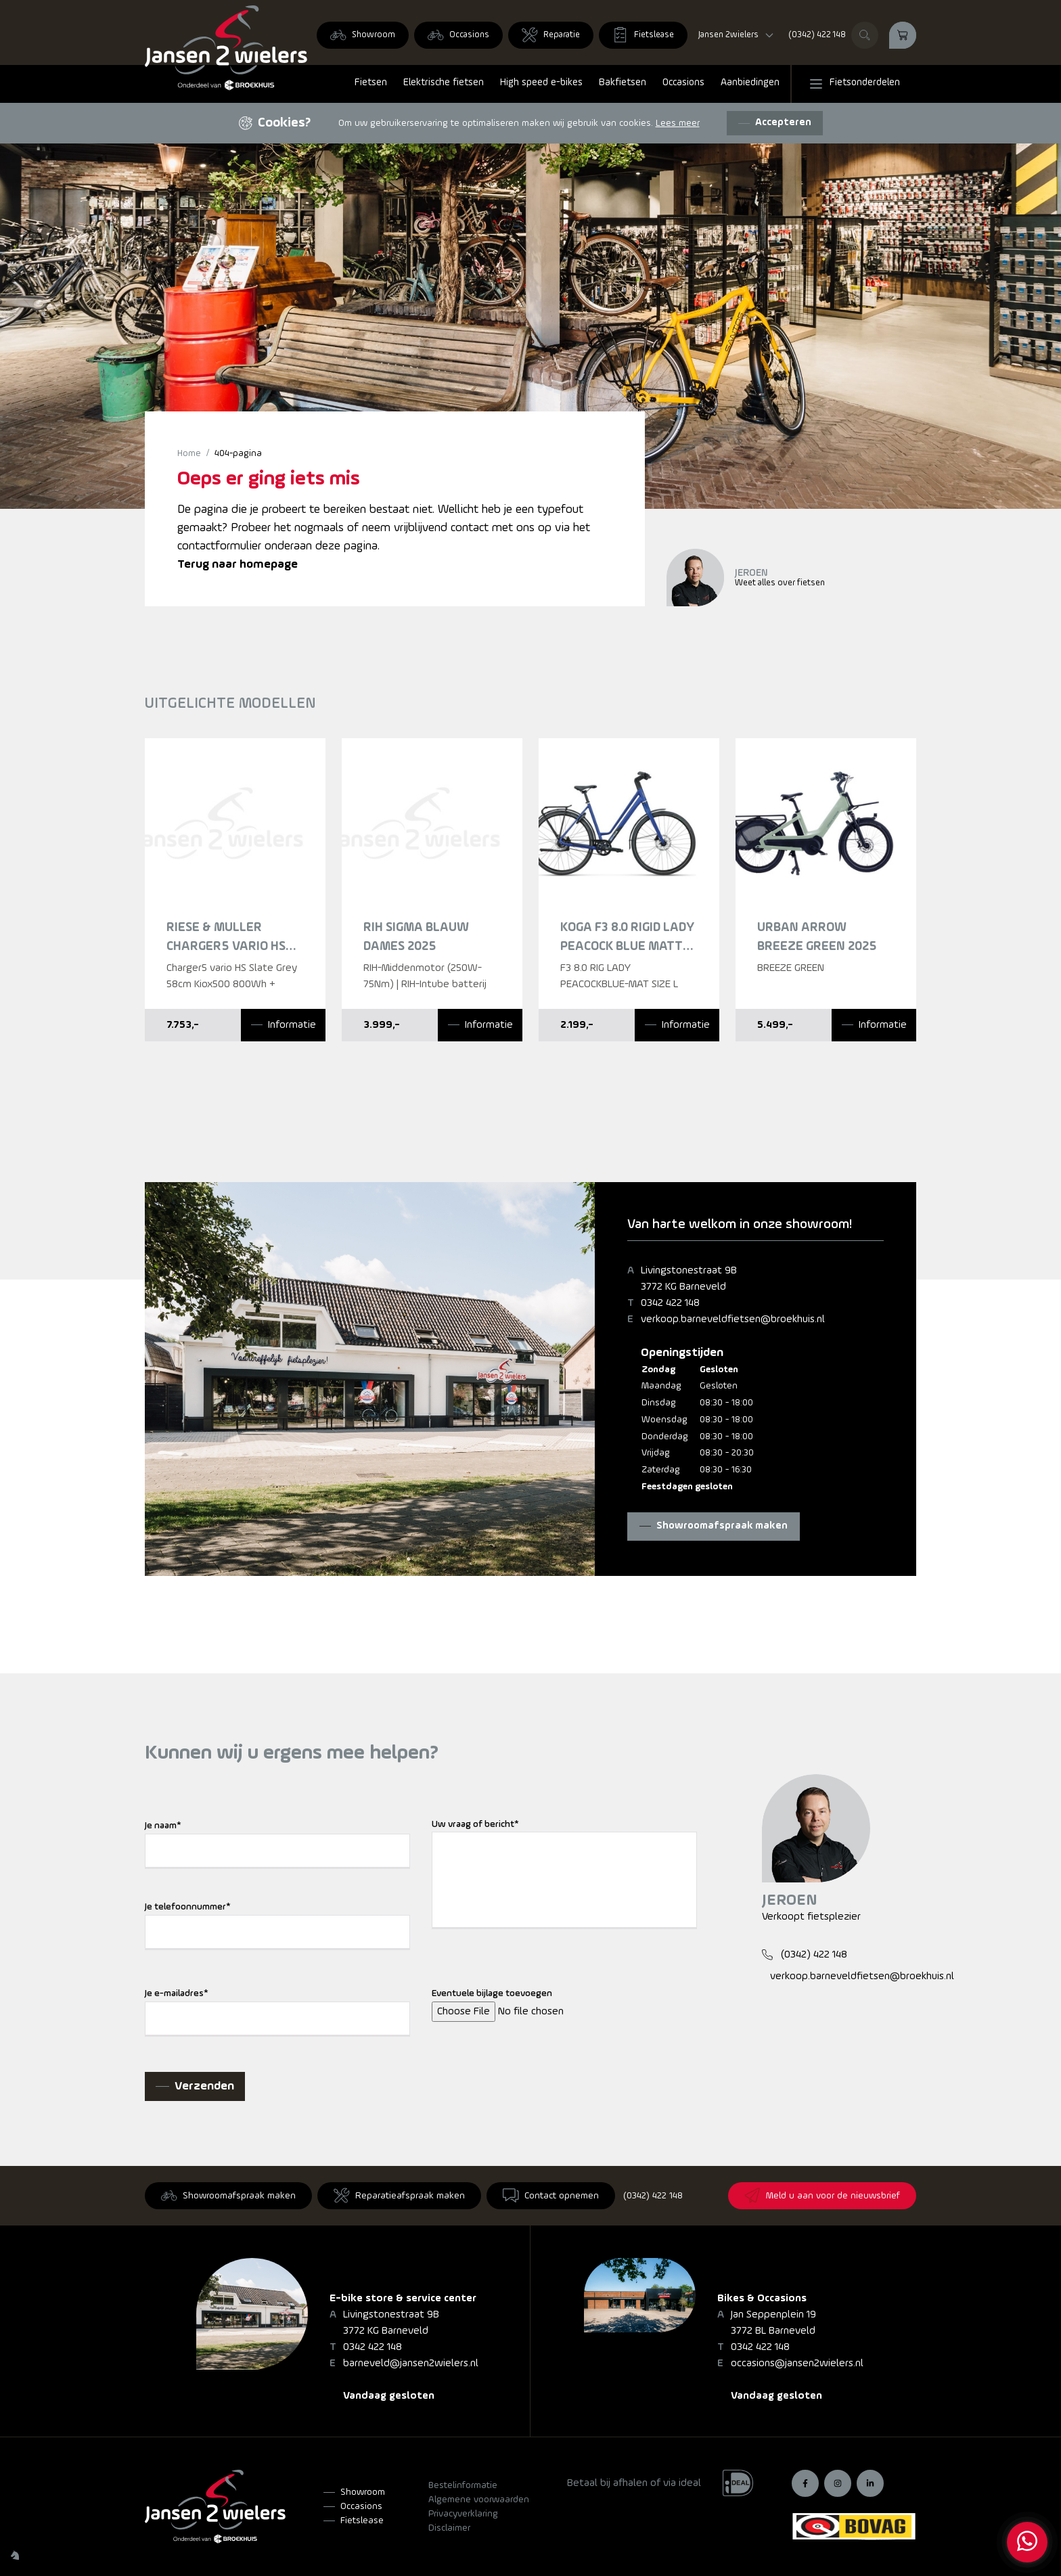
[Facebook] (805, 2483)
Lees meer (678, 123)
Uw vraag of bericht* (475, 1825)
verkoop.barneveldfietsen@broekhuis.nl (733, 1319)
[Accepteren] (775, 123)
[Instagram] (837, 2483)
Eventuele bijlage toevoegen (492, 1994)
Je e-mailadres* (176, 1994)
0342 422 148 (670, 1303)
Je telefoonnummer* (188, 1907)
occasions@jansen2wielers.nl (797, 2363)
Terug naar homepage (237, 564)
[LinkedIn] (870, 2483)
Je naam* (163, 1826)
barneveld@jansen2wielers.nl (410, 2363)
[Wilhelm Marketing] (15, 2555)
